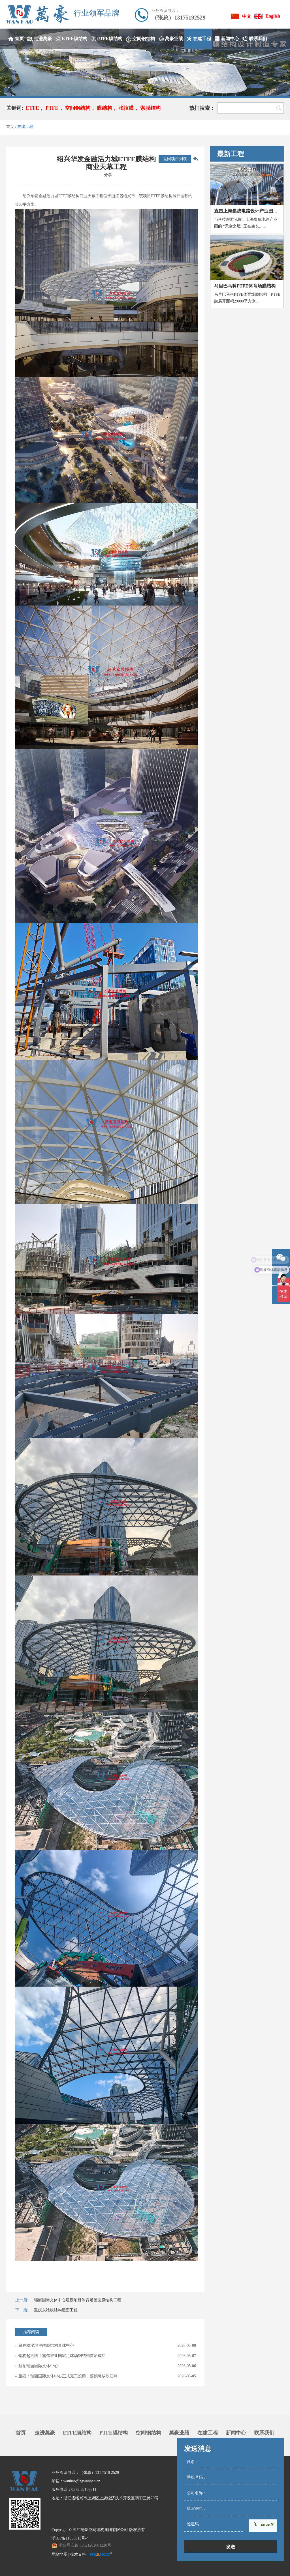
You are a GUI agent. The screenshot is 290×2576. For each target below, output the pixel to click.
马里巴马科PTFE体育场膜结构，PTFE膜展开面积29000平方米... (247, 297)
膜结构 (104, 108)
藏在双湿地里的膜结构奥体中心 (46, 2345)
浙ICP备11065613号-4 (70, 2538)
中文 (246, 16)
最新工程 (230, 154)
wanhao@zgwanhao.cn (81, 2481)
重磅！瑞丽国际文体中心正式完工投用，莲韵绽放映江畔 (68, 2376)
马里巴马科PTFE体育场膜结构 (245, 286)
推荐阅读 (31, 2332)
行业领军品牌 (97, 13)
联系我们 (264, 2433)
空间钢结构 (77, 108)
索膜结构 (150, 108)
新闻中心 (236, 2433)
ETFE (32, 108)
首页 (10, 126)
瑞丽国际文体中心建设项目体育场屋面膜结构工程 (77, 2300)
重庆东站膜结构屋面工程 (56, 2310)
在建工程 (25, 126)
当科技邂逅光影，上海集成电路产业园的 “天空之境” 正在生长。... (246, 222)
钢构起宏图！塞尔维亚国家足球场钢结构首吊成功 (62, 2356)
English (272, 16)
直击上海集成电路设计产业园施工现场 (248, 211)
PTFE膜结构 (113, 2433)
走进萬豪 (45, 2433)
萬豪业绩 (179, 2433)
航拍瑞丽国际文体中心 (38, 2366)
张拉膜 (126, 108)
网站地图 (59, 2554)
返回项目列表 (175, 159)
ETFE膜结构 (77, 2433)
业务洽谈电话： (165, 10)
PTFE (52, 108)
